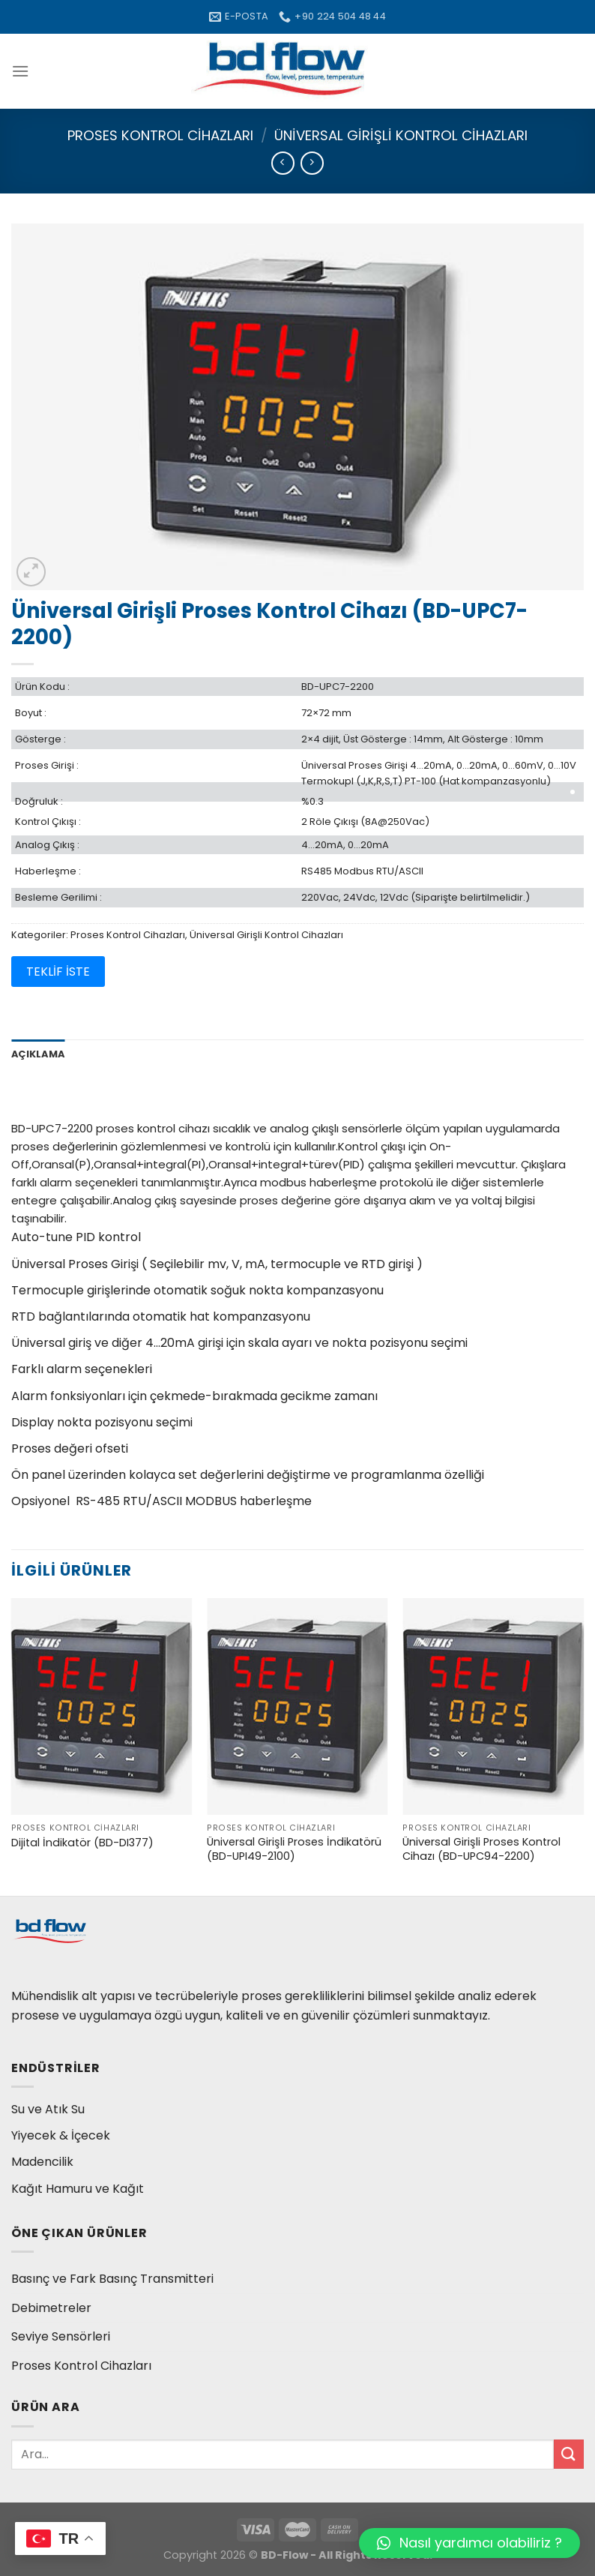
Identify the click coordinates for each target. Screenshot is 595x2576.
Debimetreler (51, 2308)
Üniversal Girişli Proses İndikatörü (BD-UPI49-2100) (294, 1849)
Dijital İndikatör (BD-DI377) (82, 1843)
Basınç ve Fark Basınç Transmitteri (112, 2278)
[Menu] (20, 70)
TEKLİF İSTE (58, 971)
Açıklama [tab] (37, 1054)
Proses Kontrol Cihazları (160, 135)
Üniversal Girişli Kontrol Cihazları (401, 135)
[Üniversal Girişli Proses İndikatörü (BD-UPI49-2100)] (297, 1707)
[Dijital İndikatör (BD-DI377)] (102, 1707)
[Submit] (569, 2454)
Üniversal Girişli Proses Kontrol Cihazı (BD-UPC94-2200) (481, 1849)
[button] (469, 2543)
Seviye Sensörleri (60, 2336)
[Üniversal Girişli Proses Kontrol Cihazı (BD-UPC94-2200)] (493, 1707)
